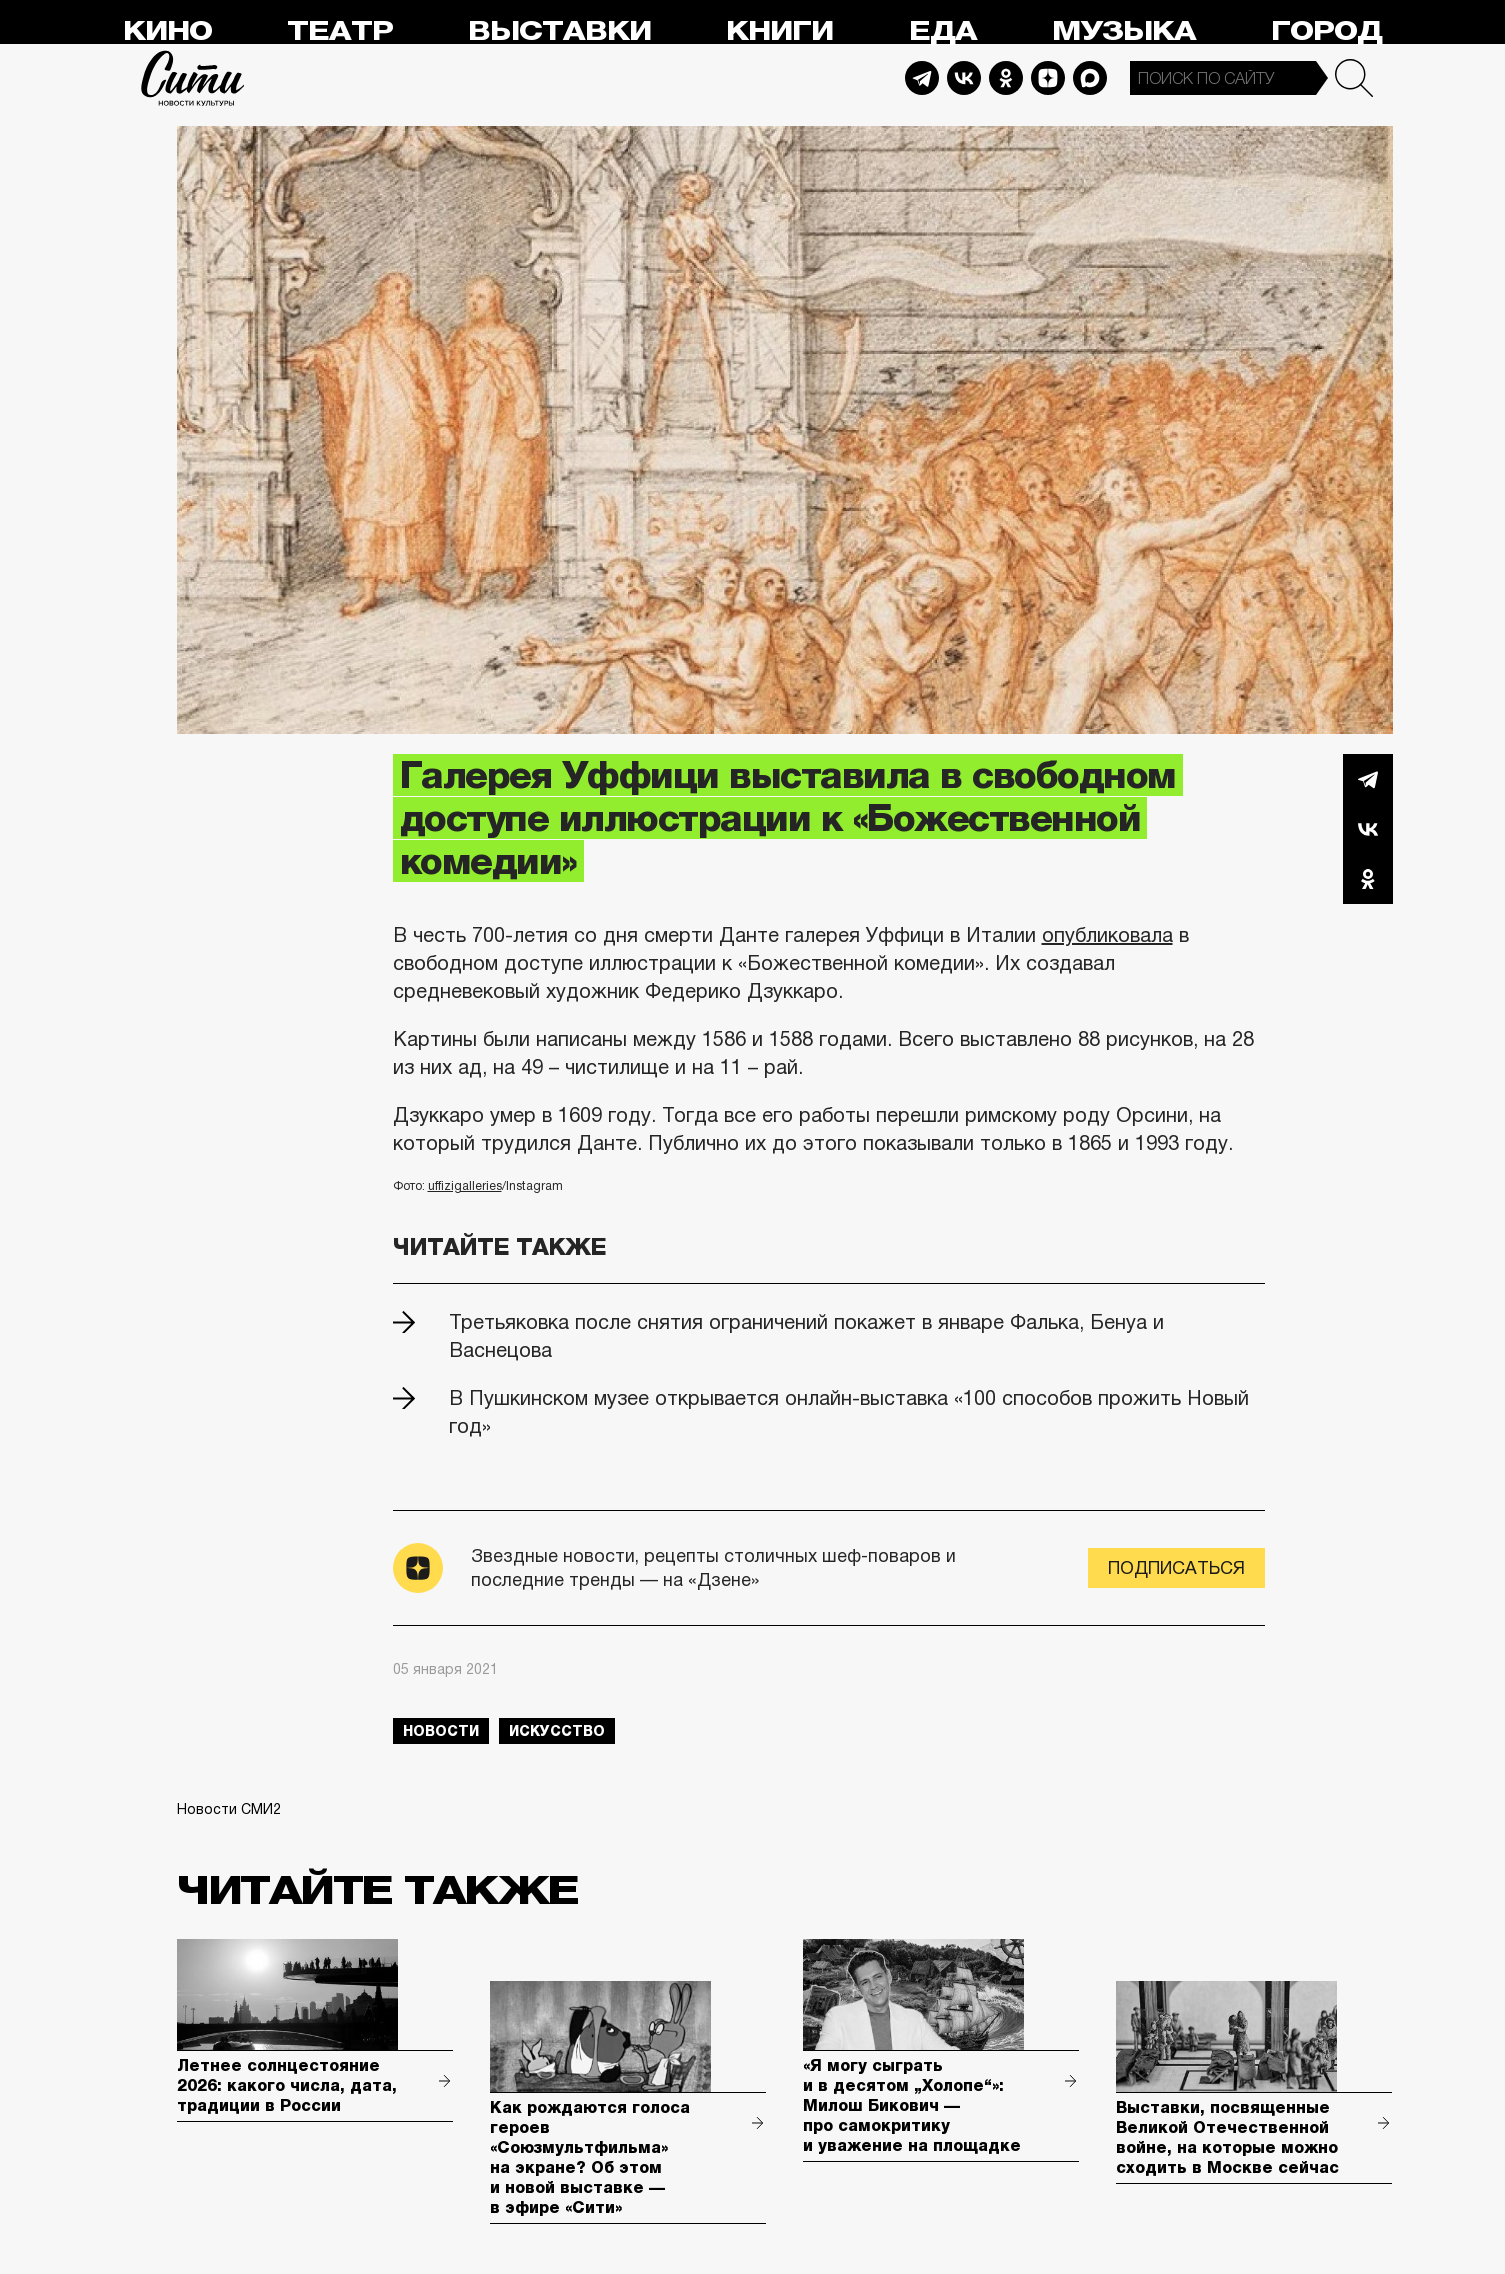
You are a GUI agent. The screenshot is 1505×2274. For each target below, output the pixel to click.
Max (1090, 78)
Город (1326, 31)
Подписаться (1176, 1568)
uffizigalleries (465, 1186)
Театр (340, 31)
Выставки (559, 31)
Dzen (1048, 78)
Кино (167, 31)
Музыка (1124, 31)
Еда (943, 31)
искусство (557, 1731)
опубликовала (1107, 935)
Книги (779, 31)
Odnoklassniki (1006, 78)
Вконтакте (1368, 829)
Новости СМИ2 (229, 1809)
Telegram (922, 78)
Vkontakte (964, 78)
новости (441, 1731)
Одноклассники (1368, 879)
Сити (193, 78)
